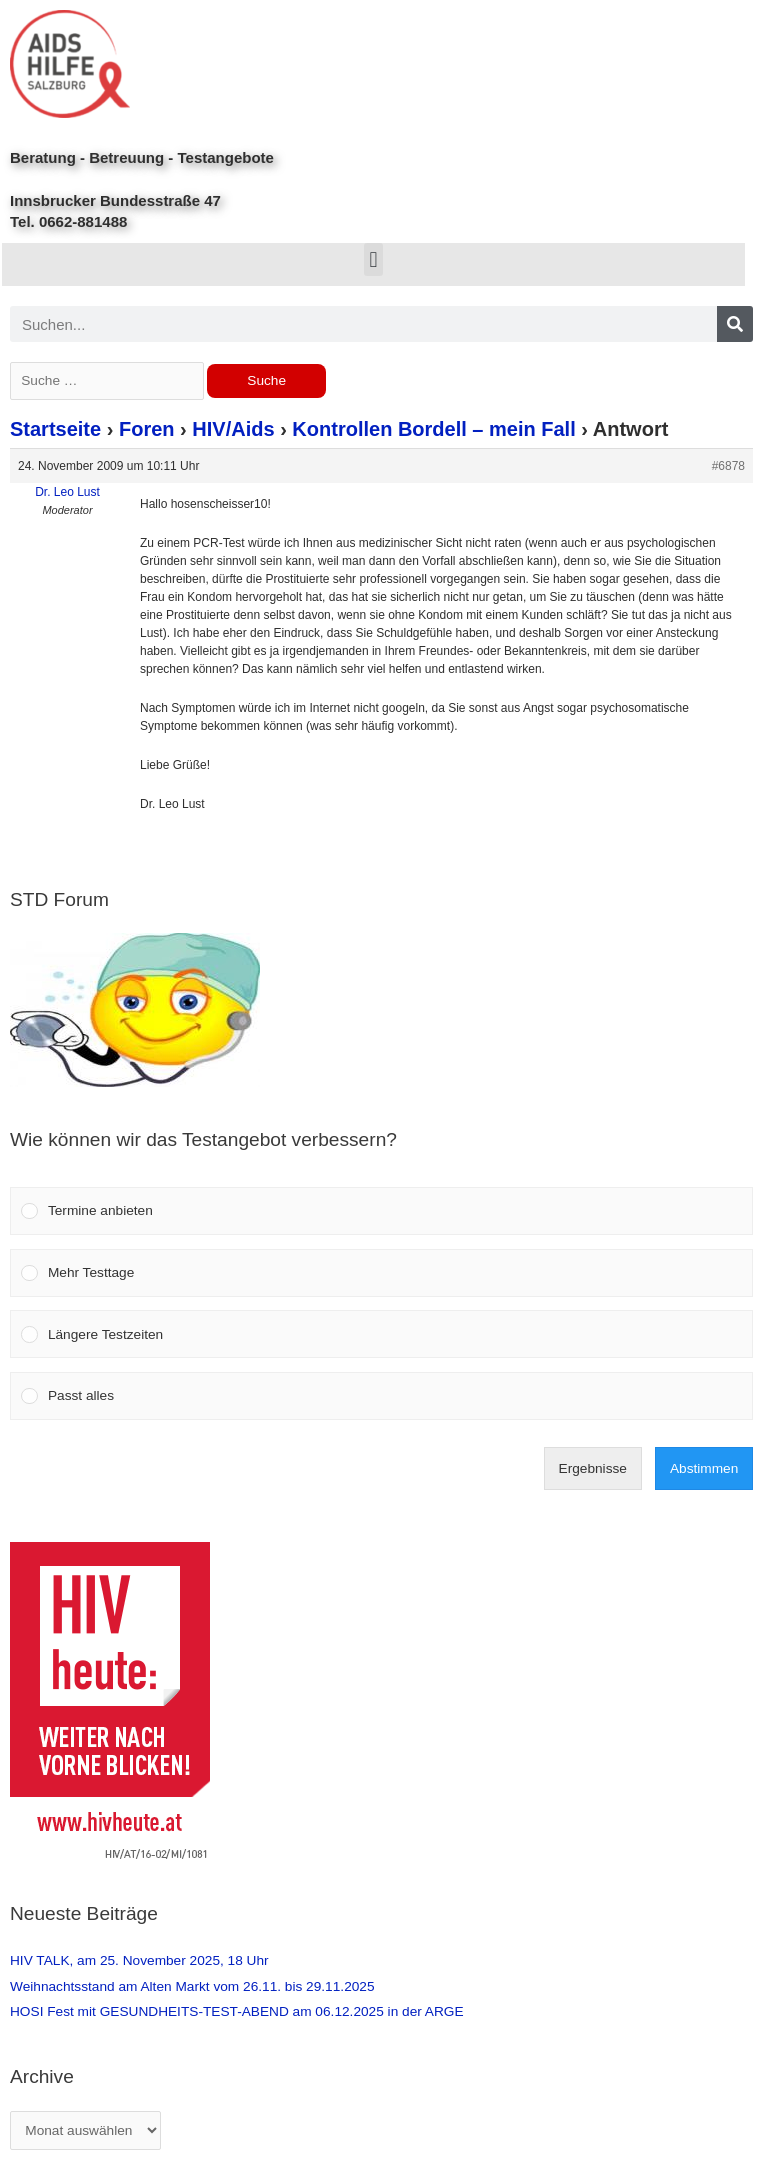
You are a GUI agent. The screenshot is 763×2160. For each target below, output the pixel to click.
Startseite (55, 429)
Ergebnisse (593, 1468)
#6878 (728, 466)
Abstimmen (704, 1468)
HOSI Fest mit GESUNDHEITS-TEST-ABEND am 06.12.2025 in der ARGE (237, 2011)
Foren (147, 429)
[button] (373, 259)
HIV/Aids (233, 429)
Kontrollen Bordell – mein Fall (433, 429)
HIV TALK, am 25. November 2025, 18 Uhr (139, 1960)
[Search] (735, 324)
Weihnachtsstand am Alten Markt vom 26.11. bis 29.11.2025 (192, 1986)
